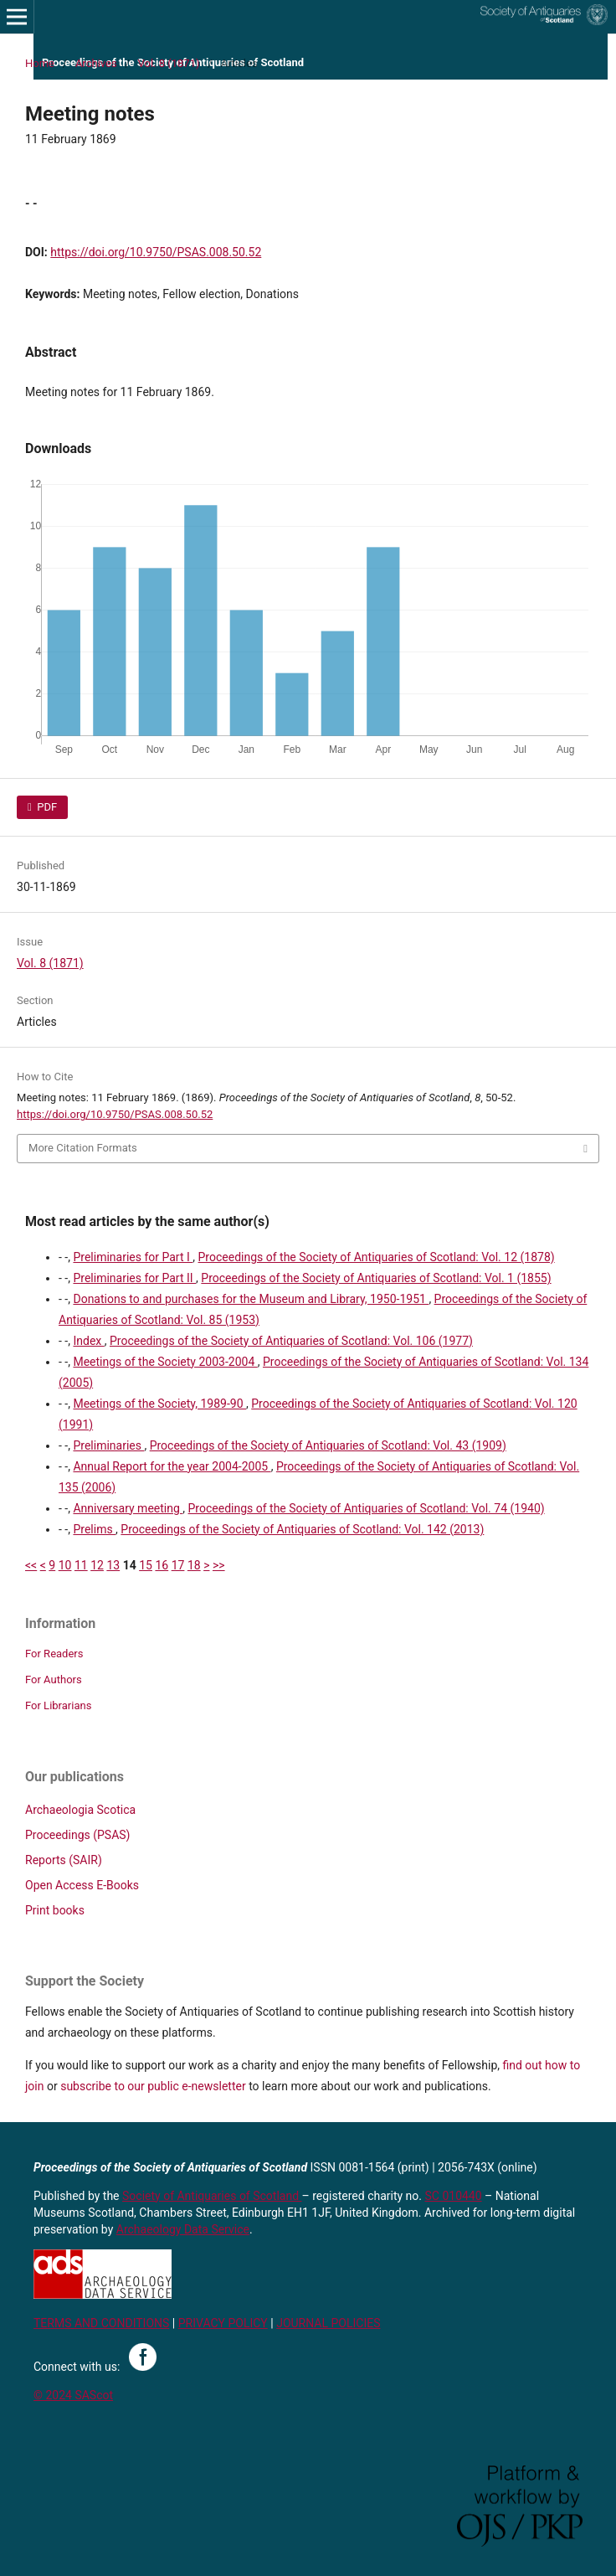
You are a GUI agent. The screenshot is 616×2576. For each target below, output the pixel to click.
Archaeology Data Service (182, 2229)
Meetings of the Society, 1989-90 (159, 1403)
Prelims (94, 1529)
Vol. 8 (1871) (169, 63)
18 (194, 1565)
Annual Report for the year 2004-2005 (171, 1466)
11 (81, 1565)
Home (39, 63)
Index (88, 1340)
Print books (55, 1910)
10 (65, 1565)
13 (113, 1565)
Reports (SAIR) (63, 1860)
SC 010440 (453, 2195)
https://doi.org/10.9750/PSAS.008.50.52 (155, 252)
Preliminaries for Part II (134, 1278)
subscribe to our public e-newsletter (152, 2086)
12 (97, 1565)
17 (178, 1565)
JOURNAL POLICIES (328, 2323)
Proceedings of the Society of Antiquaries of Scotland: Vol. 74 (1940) (366, 1508)
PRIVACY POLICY (223, 2323)
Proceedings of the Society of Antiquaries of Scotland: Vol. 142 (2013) (302, 1529)
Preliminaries (108, 1445)
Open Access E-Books (82, 1885)
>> (219, 1565)
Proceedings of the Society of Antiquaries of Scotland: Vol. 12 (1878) (376, 1257)
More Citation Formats (82, 1147)
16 (161, 1565)
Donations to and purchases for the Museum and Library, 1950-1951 (251, 1299)
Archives (96, 63)
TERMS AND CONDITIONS (101, 2323)
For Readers (54, 1653)
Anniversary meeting (127, 1508)
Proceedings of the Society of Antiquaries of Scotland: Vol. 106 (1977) (291, 1340)
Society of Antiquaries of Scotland (212, 2195)
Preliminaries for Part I (132, 1257)
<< (31, 1565)
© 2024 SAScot (73, 2395)
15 (145, 1565)
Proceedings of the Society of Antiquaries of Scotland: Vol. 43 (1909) (328, 1445)
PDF (45, 807)
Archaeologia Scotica (80, 1809)
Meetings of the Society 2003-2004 (165, 1361)
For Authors (53, 1679)
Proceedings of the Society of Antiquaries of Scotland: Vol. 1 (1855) (376, 1278)
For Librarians (58, 1705)
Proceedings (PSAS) (77, 1835)
